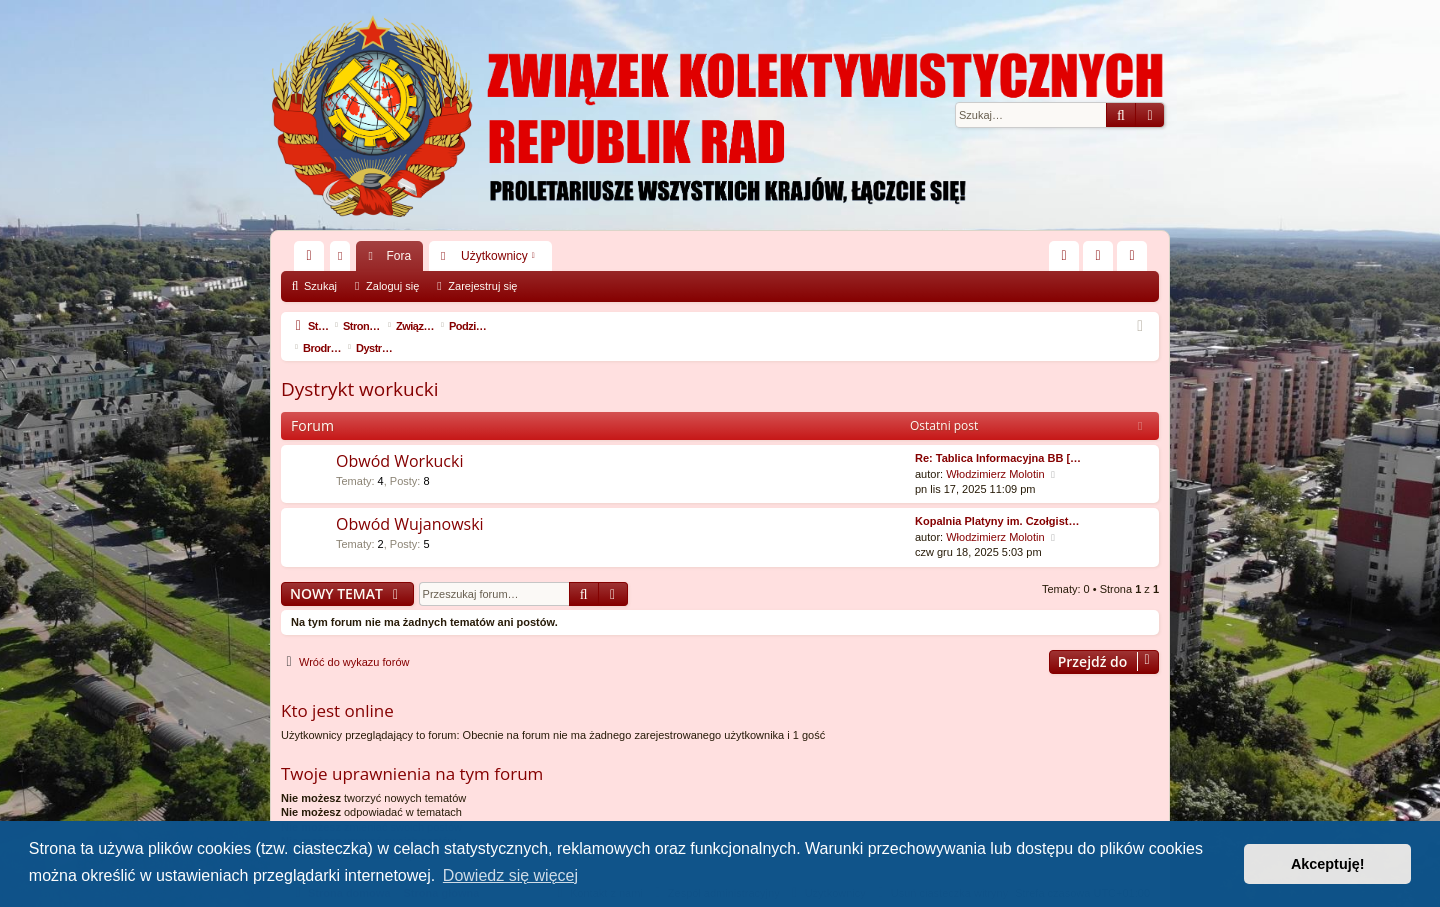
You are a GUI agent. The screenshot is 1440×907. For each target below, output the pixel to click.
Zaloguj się (392, 286)
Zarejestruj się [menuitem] (1136, 260)
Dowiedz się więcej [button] (510, 875)
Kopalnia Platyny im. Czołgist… (997, 499)
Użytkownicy (494, 256)
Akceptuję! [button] (1328, 864)
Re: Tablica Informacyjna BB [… (998, 436)
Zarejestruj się (482, 286)
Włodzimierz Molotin (995, 452)
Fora (398, 256)
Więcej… (313, 260)
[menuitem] (1064, 256)
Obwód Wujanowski (410, 502)
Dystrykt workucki (360, 367)
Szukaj (320, 286)
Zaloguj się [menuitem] (1102, 260)
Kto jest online (337, 688)
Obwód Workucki (399, 439)
